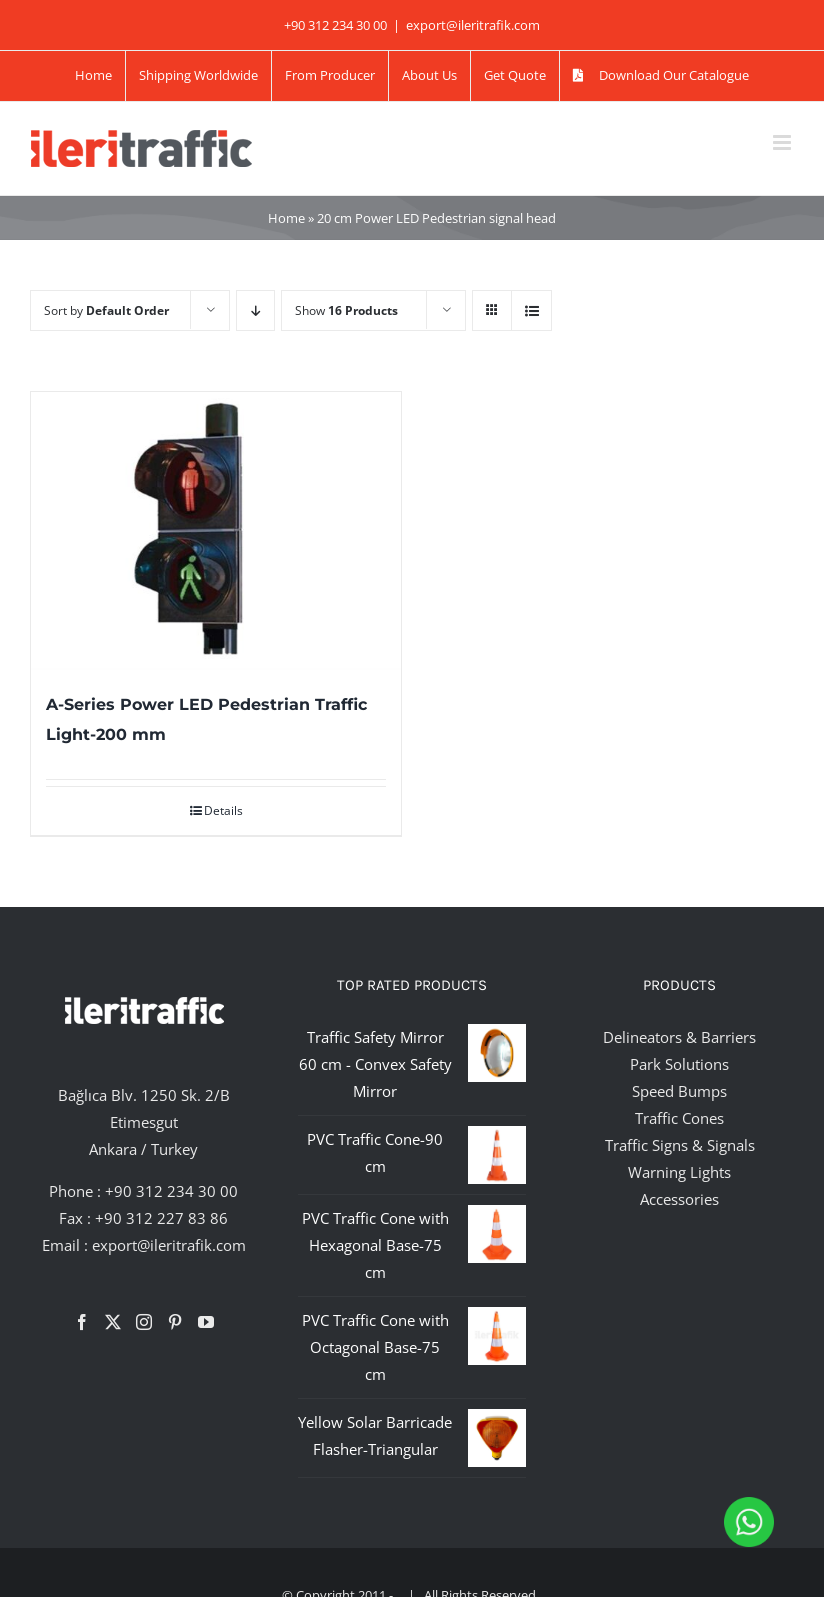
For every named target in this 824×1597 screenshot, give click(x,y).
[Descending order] (255, 310)
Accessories (679, 1199)
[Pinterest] (175, 1322)
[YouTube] (206, 1322)
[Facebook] (82, 1322)
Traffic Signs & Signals (680, 1145)
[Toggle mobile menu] (783, 142)
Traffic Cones (679, 1118)
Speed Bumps (679, 1091)
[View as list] (531, 310)
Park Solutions (679, 1064)
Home (286, 218)
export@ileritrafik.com (473, 25)
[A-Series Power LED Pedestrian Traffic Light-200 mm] (216, 531)
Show (346, 310)
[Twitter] (113, 1322)
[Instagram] (144, 1322)
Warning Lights (679, 1172)
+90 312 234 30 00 (171, 1191)
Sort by (106, 310)
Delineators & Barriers (679, 1037)
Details (223, 810)
